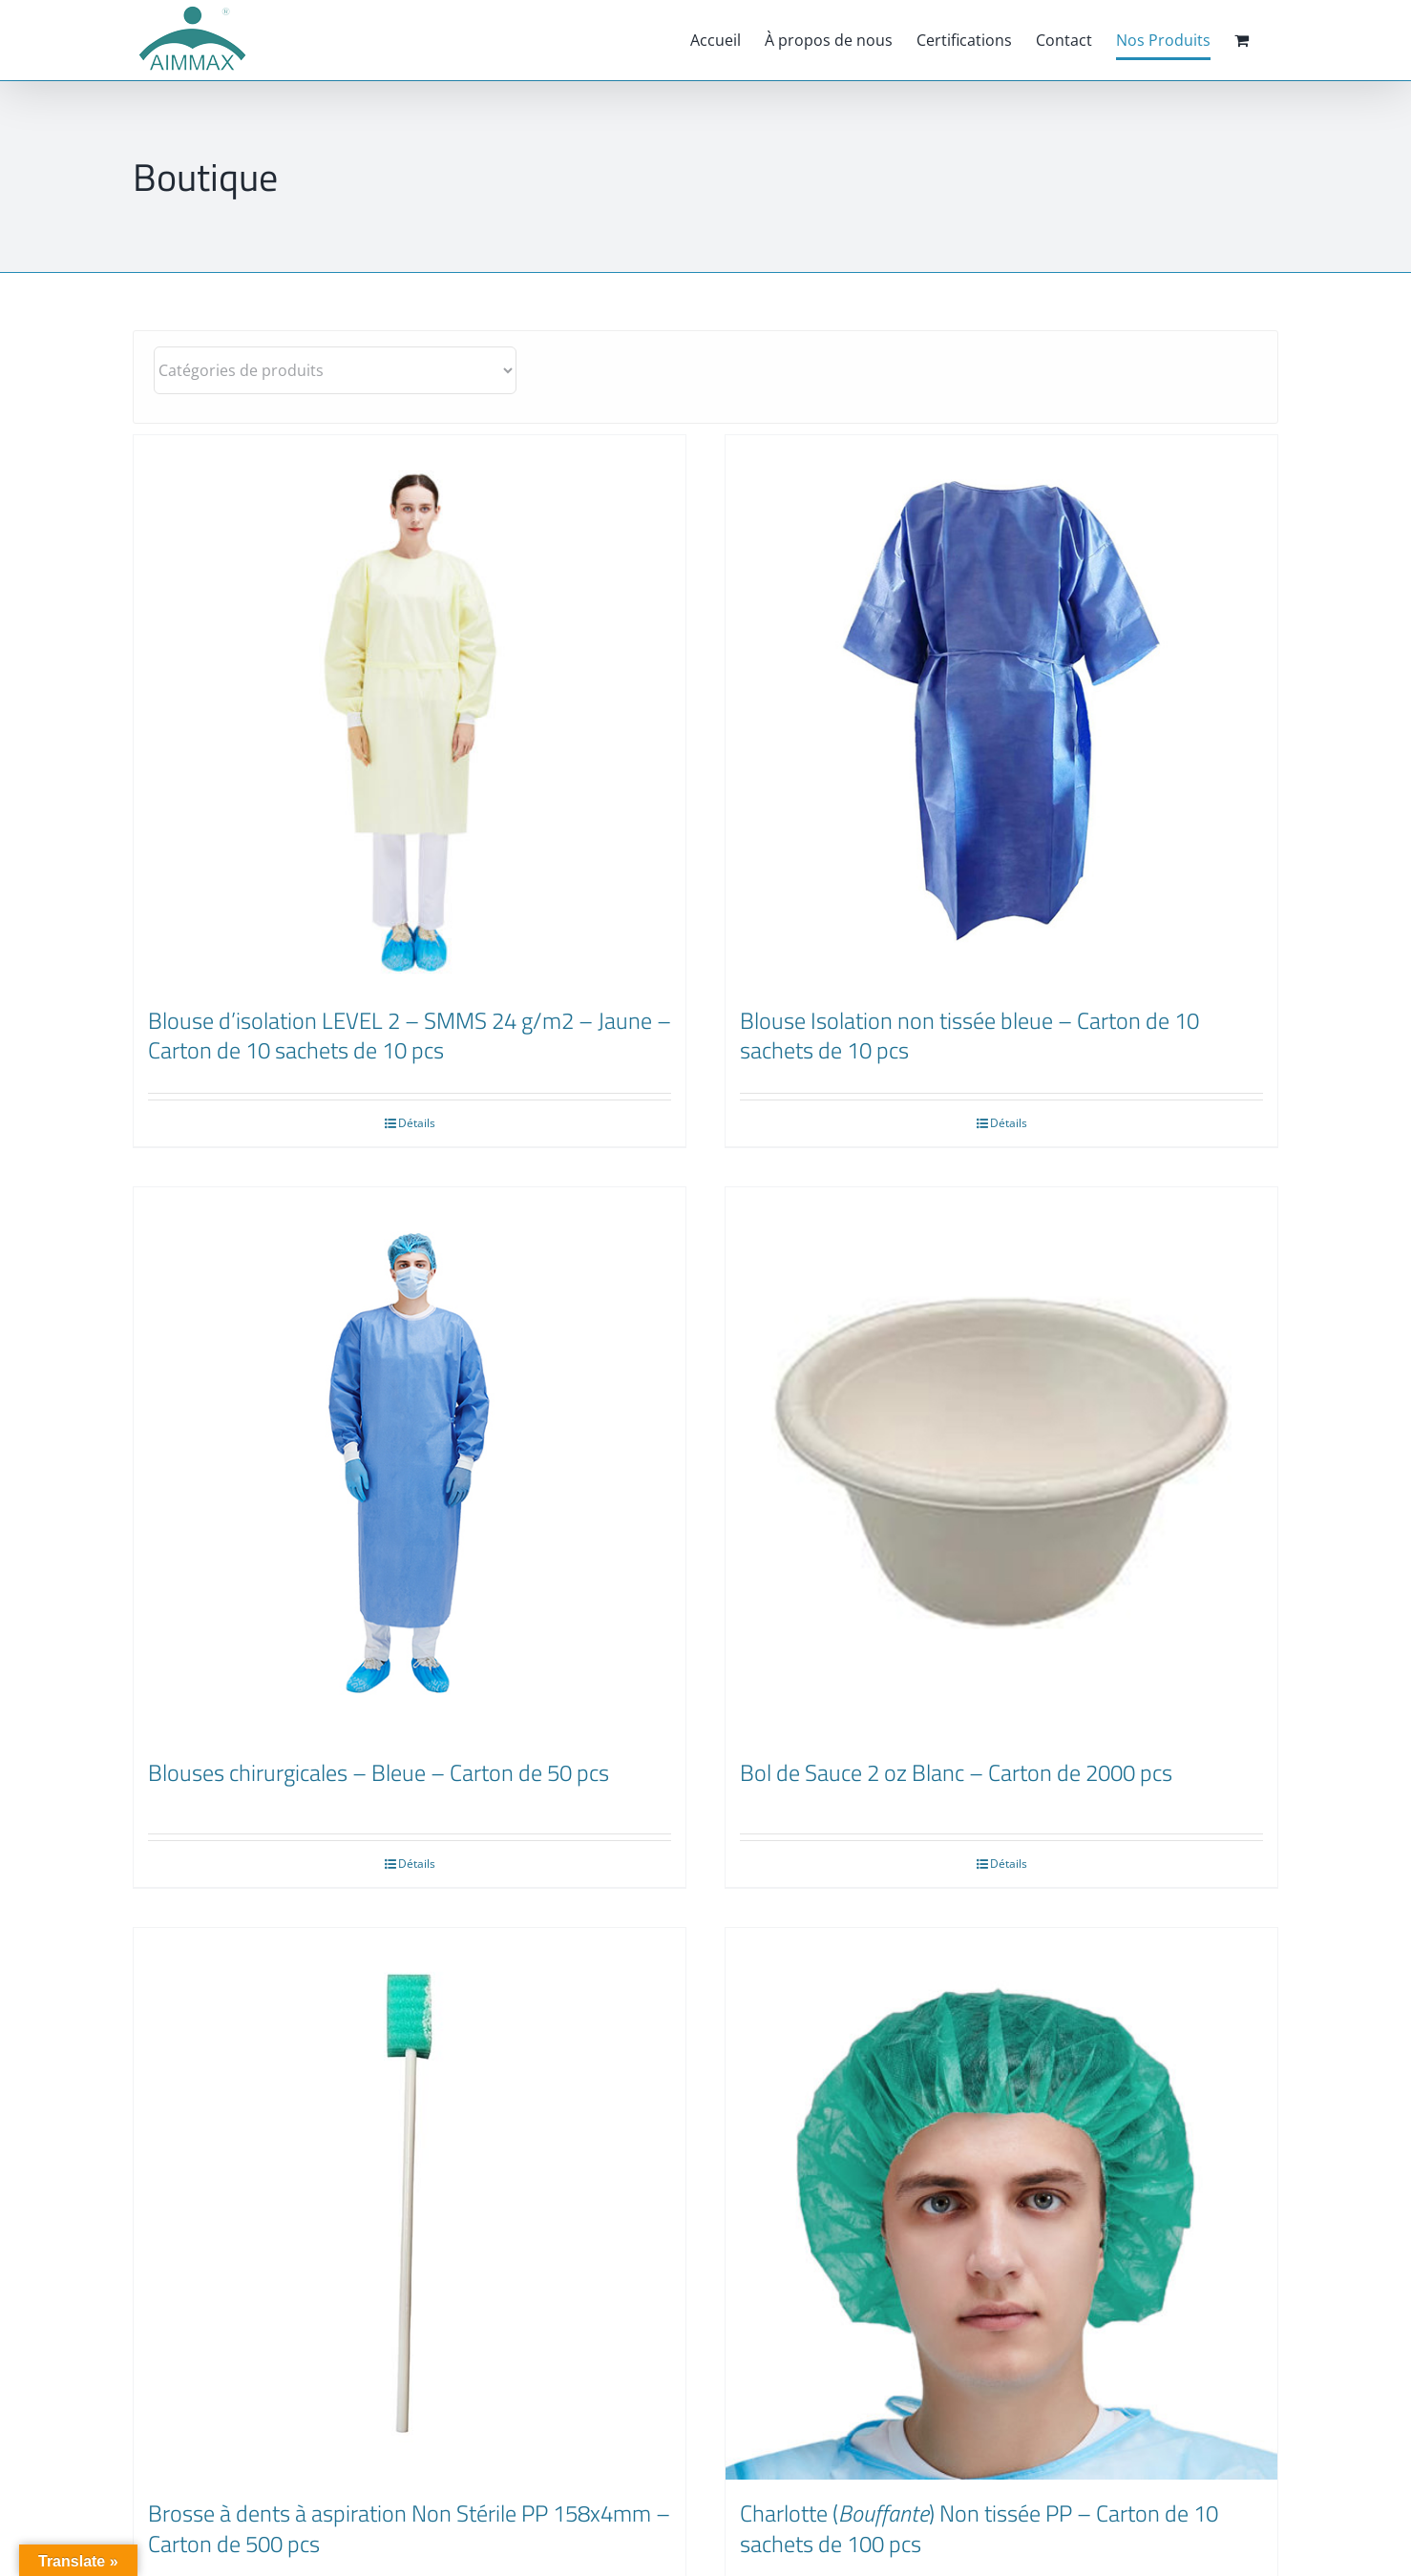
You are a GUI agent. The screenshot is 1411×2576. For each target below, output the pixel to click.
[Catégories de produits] (335, 370)
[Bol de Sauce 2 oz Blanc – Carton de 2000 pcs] (1001, 1463)
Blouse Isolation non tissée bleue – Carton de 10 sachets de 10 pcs (969, 1035)
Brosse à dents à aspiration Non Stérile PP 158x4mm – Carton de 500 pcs (409, 2528)
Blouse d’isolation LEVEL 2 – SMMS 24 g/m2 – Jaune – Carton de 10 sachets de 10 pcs (409, 1035)
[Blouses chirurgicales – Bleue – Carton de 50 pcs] (409, 1463)
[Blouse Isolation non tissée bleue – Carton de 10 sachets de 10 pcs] (1001, 711)
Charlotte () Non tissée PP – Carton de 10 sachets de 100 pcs (979, 2528)
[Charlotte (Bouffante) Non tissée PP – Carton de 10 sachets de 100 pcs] (1001, 2204)
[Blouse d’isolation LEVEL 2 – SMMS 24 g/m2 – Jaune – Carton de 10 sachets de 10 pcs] (409, 711)
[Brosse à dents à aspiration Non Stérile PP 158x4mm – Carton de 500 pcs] (409, 2204)
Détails (416, 1123)
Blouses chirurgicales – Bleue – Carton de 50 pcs (378, 1772)
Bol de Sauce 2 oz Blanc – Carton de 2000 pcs (956, 1772)
